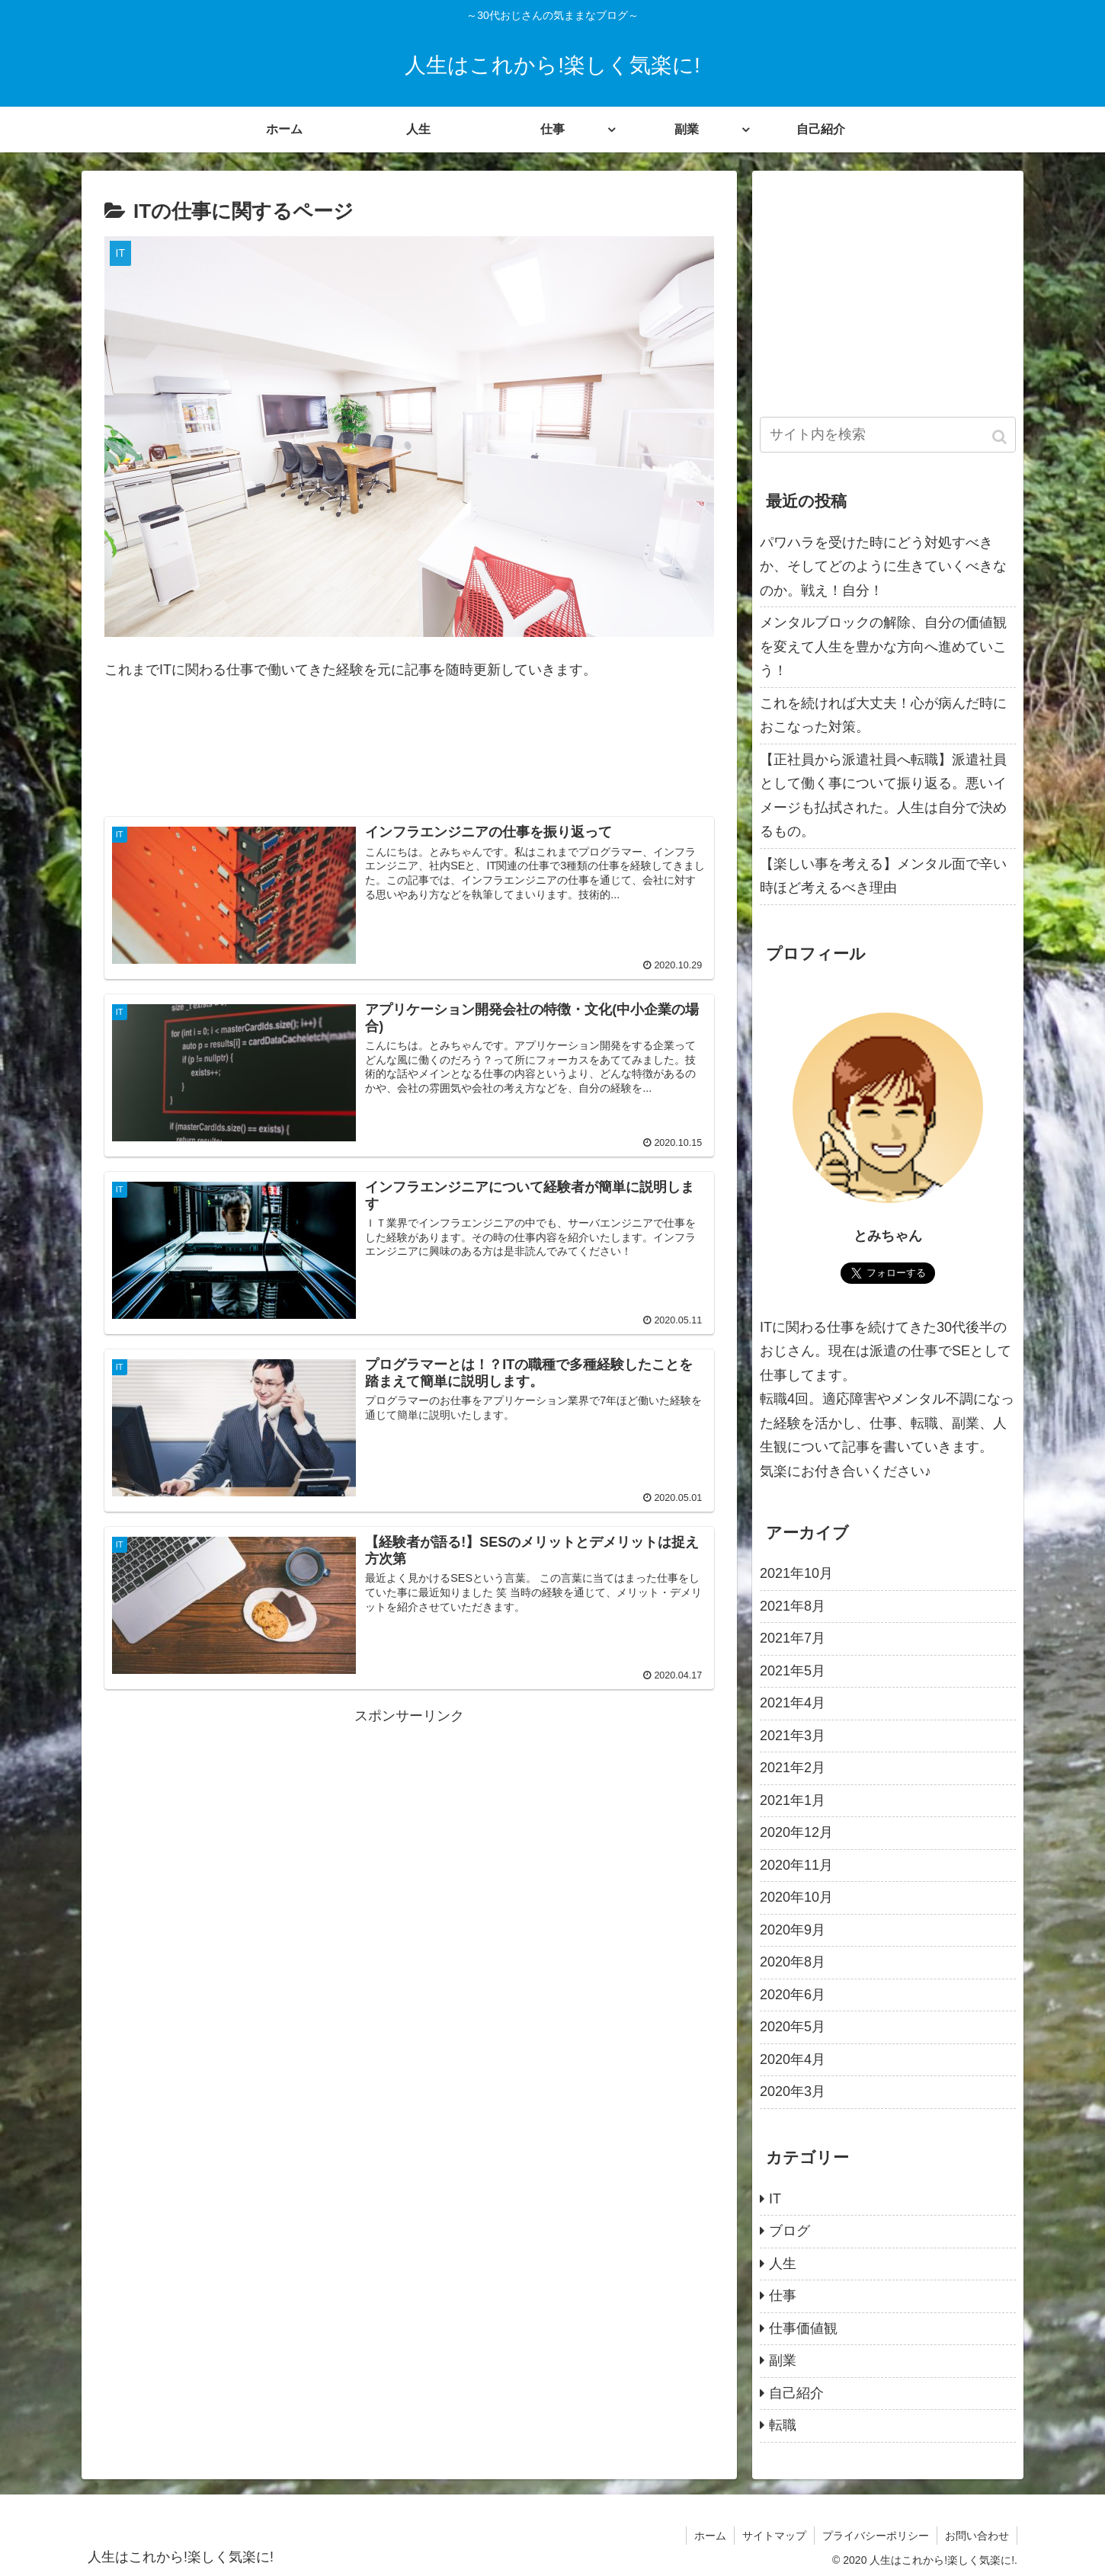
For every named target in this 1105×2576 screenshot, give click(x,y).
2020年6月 (792, 1994)
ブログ (789, 2230)
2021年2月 (792, 1767)
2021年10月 (796, 1573)
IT (775, 2198)
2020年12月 (796, 1832)
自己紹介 (796, 2393)
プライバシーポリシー (875, 2536)
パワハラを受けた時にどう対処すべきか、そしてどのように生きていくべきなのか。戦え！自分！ (883, 566)
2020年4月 (792, 2059)
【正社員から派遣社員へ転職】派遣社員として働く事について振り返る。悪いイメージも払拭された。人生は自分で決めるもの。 (883, 796)
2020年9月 (792, 1930)
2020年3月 (792, 2091)
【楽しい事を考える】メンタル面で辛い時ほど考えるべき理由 (883, 876)
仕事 (782, 2295)
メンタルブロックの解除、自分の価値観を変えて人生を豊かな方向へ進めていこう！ (883, 646)
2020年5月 (792, 2026)
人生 (782, 2263)
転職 (782, 2425)
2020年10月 (796, 1897)
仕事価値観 (803, 2328)
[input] (888, 435)
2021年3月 (792, 1735)
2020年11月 (796, 1865)
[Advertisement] (409, 758)
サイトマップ (774, 2536)
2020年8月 (792, 1962)
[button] (1000, 437)
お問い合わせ (977, 2536)
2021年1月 (792, 1800)
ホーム (710, 2536)
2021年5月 (792, 1670)
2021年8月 (792, 1606)
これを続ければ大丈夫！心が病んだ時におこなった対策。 (883, 715)
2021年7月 (792, 1638)
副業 (782, 2360)
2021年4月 (792, 1702)
